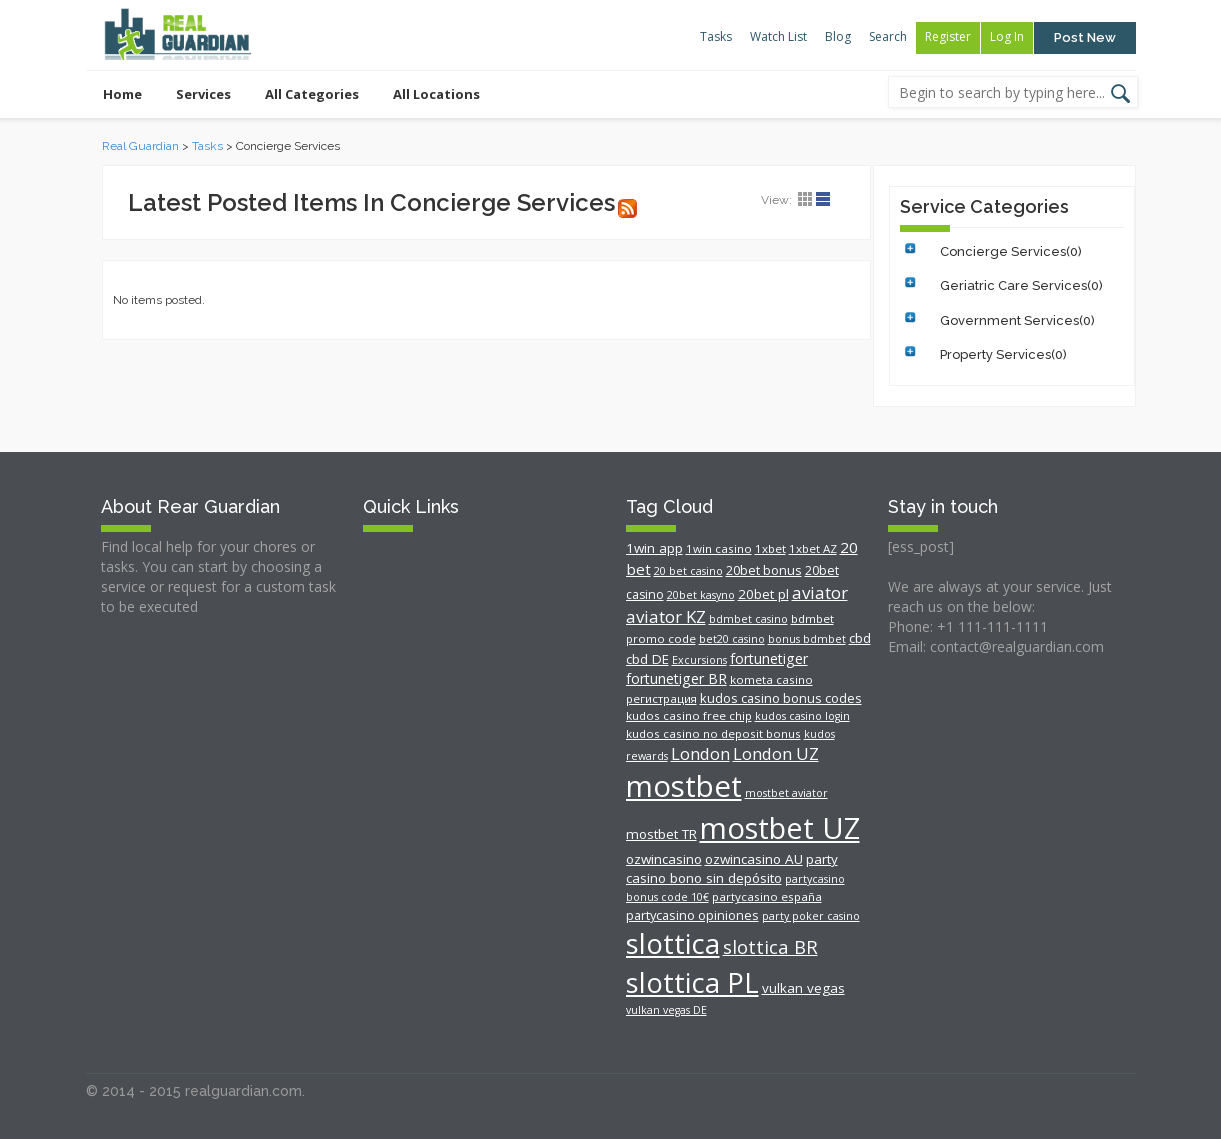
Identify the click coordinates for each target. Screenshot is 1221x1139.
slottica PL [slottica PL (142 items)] (692, 982)
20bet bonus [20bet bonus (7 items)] (764, 570)
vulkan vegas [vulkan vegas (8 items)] (803, 988)
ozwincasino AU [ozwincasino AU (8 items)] (754, 859)
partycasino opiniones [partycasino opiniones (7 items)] (692, 915)
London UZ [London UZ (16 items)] (776, 753)
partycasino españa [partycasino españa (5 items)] (767, 896)
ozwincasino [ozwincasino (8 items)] (664, 859)
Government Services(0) (1017, 320)
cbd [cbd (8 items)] (860, 638)
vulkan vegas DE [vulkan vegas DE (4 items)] (666, 1010)
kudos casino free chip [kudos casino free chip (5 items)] (689, 715)
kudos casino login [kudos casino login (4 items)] (802, 716)
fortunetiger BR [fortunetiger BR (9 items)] (676, 678)
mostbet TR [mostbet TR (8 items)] (661, 834)
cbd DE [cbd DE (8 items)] (647, 659)
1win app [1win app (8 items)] (654, 548)
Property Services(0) (1003, 354)
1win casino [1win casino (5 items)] (719, 548)
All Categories (312, 94)
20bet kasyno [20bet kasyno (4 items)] (701, 595)
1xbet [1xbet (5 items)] (770, 548)
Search (888, 36)
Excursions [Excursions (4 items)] (699, 660)
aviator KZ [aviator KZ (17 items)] (666, 616)
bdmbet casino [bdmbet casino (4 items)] (748, 619)
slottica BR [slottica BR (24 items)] (770, 946)
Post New (1085, 37)
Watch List (778, 36)
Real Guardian (140, 146)
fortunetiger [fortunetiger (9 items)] (769, 658)
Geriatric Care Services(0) (1021, 285)
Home (122, 94)
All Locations (436, 94)
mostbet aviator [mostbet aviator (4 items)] (786, 793)
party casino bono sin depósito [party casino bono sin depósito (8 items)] (732, 868)
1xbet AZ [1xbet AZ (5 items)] (813, 548)
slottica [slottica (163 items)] (673, 943)
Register (948, 36)
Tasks (716, 36)
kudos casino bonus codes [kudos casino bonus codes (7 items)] (781, 698)
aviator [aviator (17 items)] (820, 592)
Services (203, 94)
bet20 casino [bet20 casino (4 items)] (732, 639)
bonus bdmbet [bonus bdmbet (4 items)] (807, 639)
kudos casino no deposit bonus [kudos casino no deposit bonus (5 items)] (713, 733)
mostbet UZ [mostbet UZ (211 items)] (780, 828)
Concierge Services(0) (1011, 251)
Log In (1007, 36)
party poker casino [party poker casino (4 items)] (811, 916)
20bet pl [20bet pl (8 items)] (763, 594)
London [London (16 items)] (700, 753)
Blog (838, 36)
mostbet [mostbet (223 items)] (684, 786)
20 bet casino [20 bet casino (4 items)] (688, 571)
